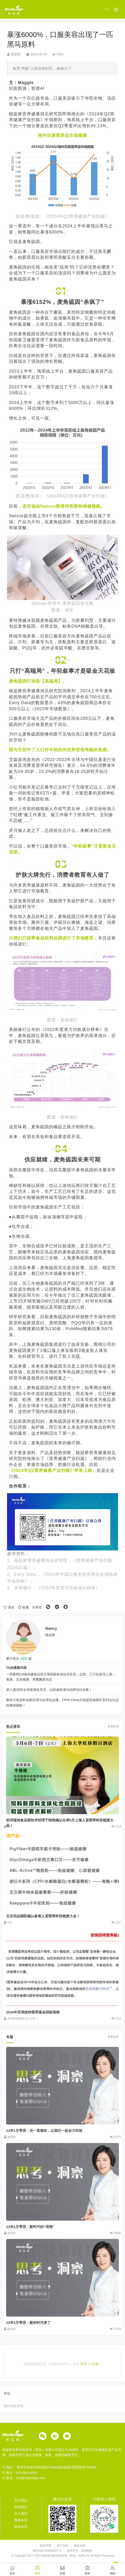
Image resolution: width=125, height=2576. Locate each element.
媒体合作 (20, 2527)
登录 (83, 2364)
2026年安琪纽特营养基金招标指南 (33, 2012)
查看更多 (113, 1726)
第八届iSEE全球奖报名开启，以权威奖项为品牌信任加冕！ (49, 1690)
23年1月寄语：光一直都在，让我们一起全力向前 (44, 2130)
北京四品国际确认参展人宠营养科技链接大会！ (43, 1916)
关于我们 (20, 2500)
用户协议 (63, 2545)
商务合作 (20, 2520)
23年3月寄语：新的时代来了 (28, 2323)
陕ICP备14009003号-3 (47, 2550)
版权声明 (46, 2545)
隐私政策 (79, 2545)
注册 (95, 2364)
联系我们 (20, 2507)
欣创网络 (86, 2550)
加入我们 (20, 2513)
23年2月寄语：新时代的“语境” (30, 2227)
